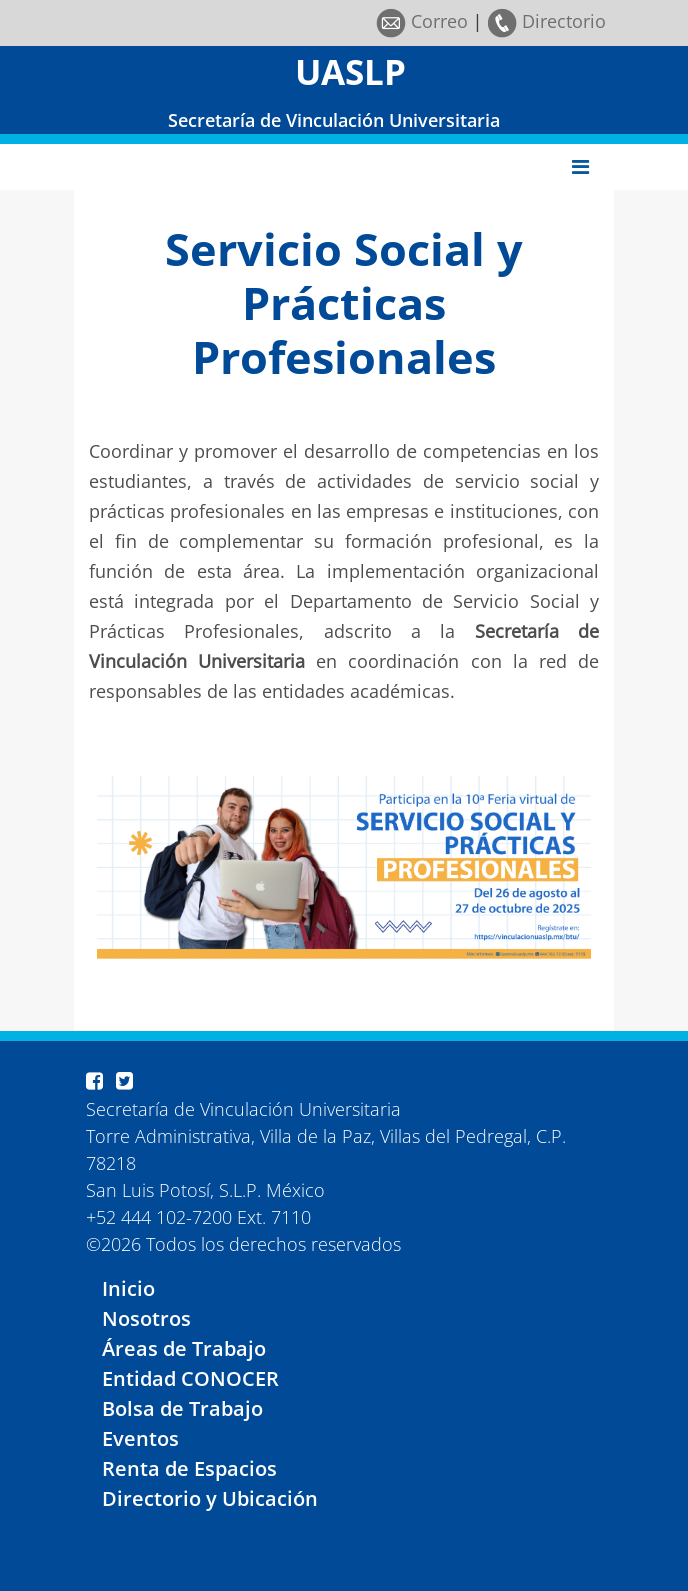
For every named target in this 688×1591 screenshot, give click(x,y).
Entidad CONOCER (190, 1378)
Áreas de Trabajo (184, 1348)
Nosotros (146, 1318)
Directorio (546, 21)
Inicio (128, 1288)
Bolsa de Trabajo (182, 1408)
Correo (422, 21)
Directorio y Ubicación (210, 1498)
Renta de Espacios (189, 1468)
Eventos (140, 1438)
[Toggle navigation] (580, 167)
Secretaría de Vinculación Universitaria (334, 120)
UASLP (350, 71)
